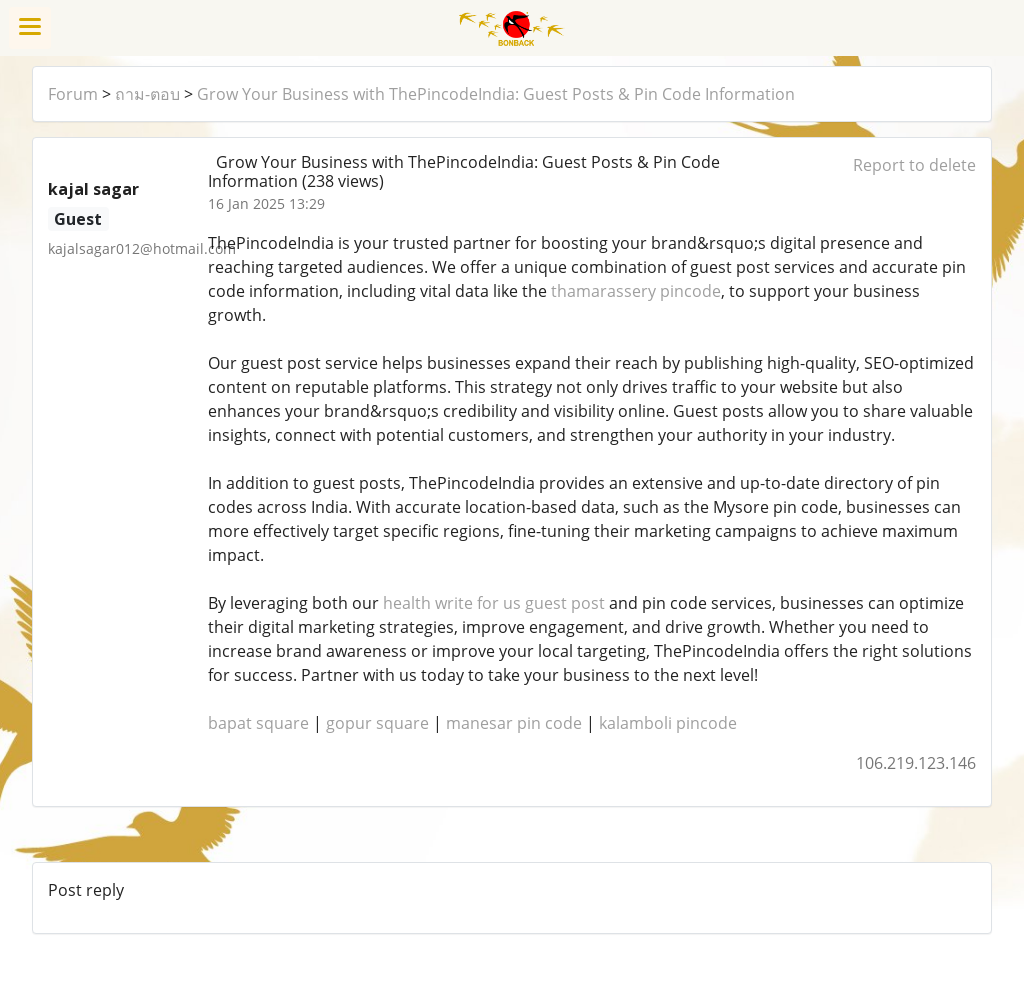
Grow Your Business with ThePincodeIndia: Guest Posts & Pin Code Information (496, 94)
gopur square (377, 723)
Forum (73, 94)
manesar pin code (514, 723)
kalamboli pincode (668, 723)
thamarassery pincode (636, 291)
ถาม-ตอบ (147, 94)
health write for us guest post (494, 603)
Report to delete (914, 165)
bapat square (258, 723)
